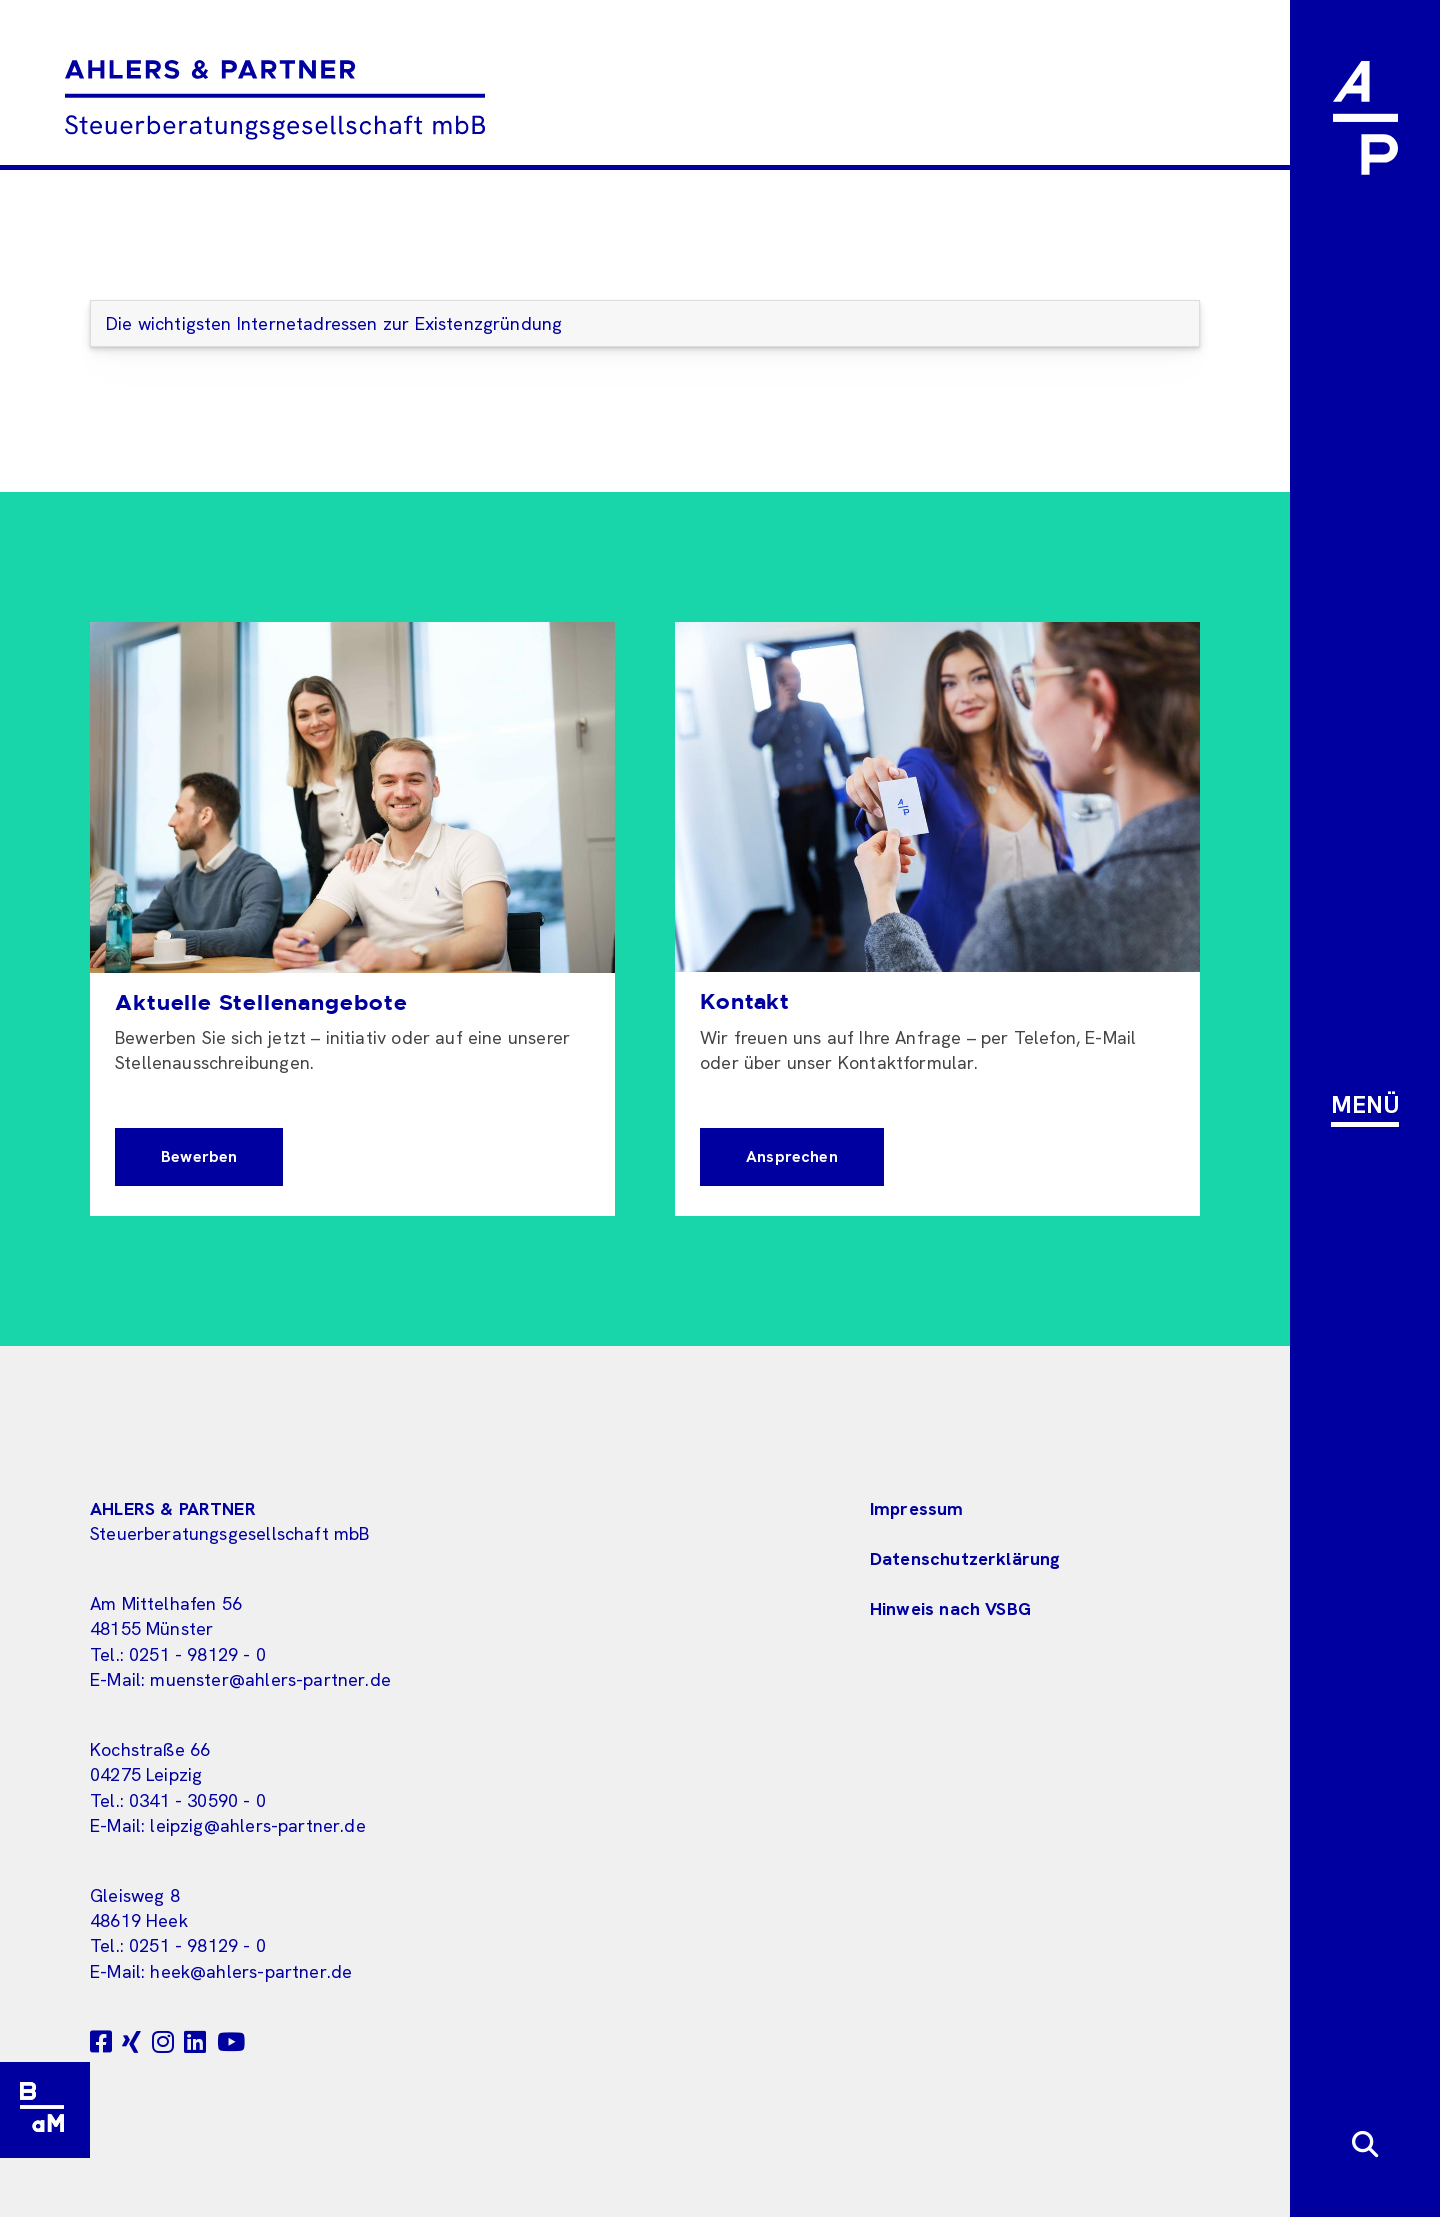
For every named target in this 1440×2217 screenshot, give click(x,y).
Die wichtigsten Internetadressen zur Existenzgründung (334, 323)
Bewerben (199, 1156)
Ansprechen (792, 1156)
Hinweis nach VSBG (950, 1608)
